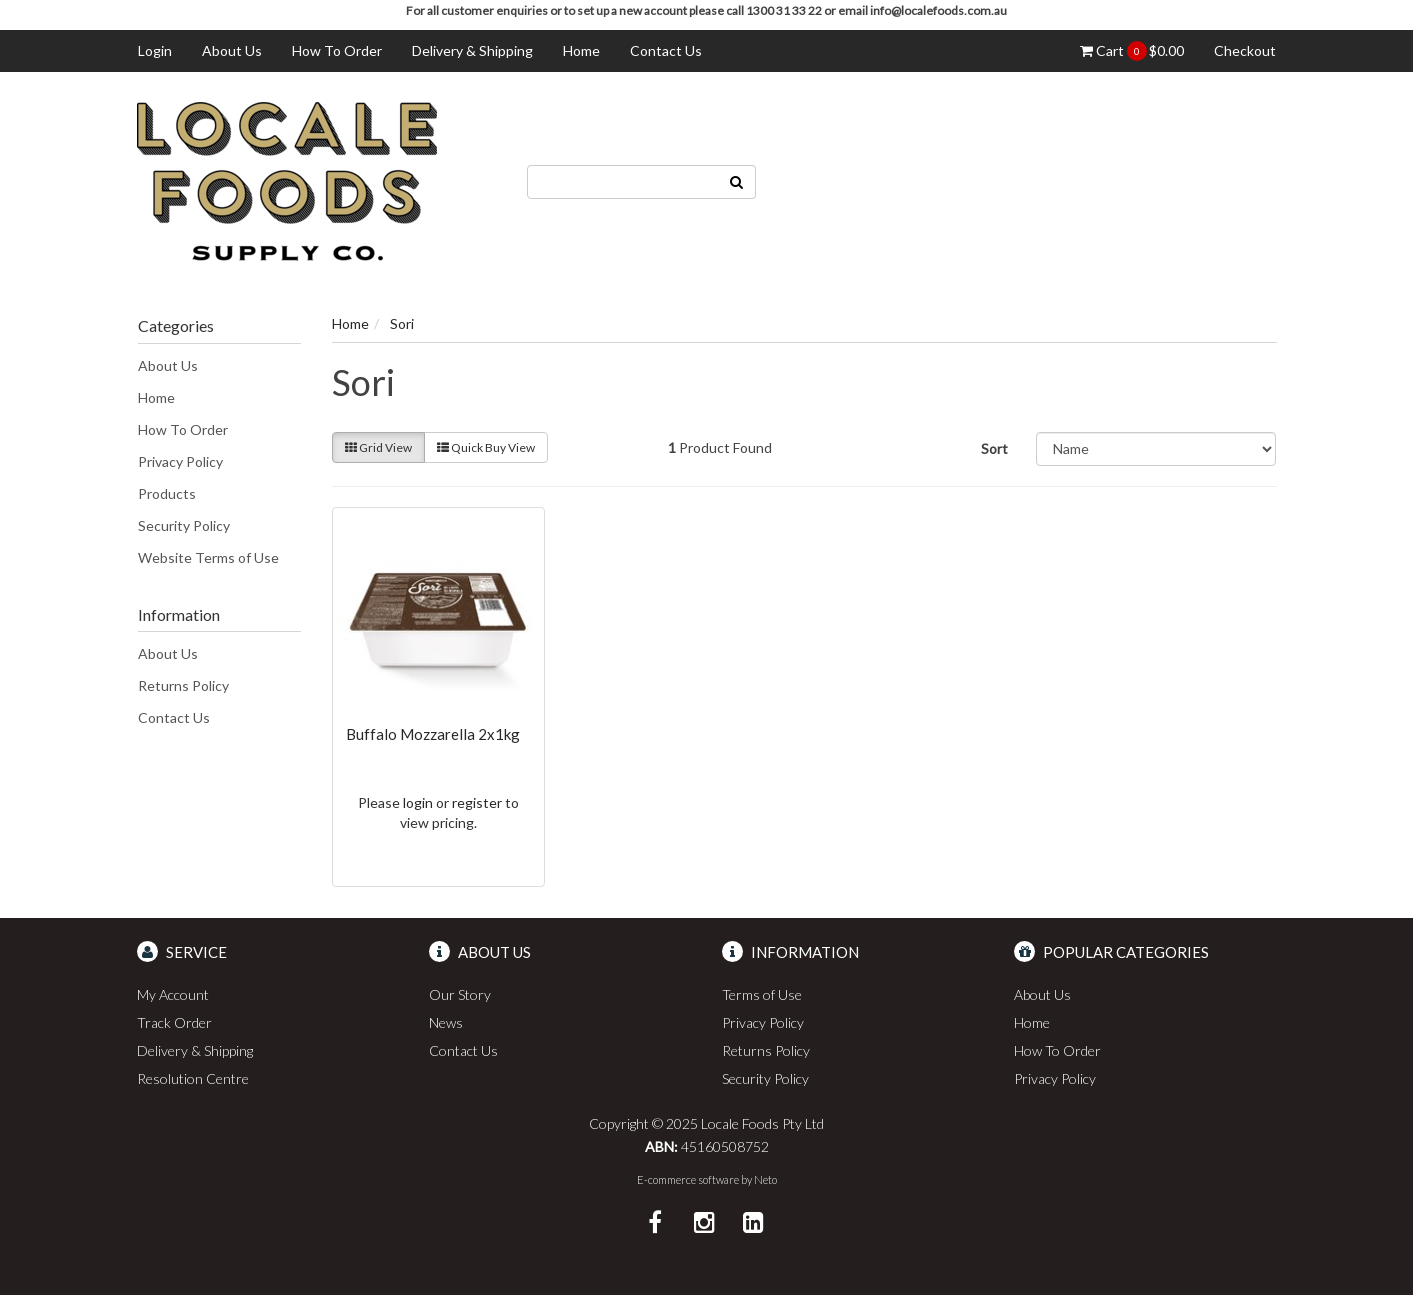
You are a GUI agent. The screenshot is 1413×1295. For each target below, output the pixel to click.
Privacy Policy (180, 461)
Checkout (1245, 50)
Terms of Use (762, 994)
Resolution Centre (193, 1078)
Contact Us (666, 50)
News (446, 1022)
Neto (765, 1179)
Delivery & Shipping (472, 50)
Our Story (460, 994)
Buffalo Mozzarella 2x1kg (433, 734)
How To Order (337, 50)
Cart (1132, 51)
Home (581, 50)
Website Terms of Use (208, 557)
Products (167, 493)
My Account (173, 994)
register (477, 802)
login (418, 802)
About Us (232, 50)
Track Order (174, 1022)
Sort (994, 448)
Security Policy (184, 525)
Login (155, 50)
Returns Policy (183, 685)
